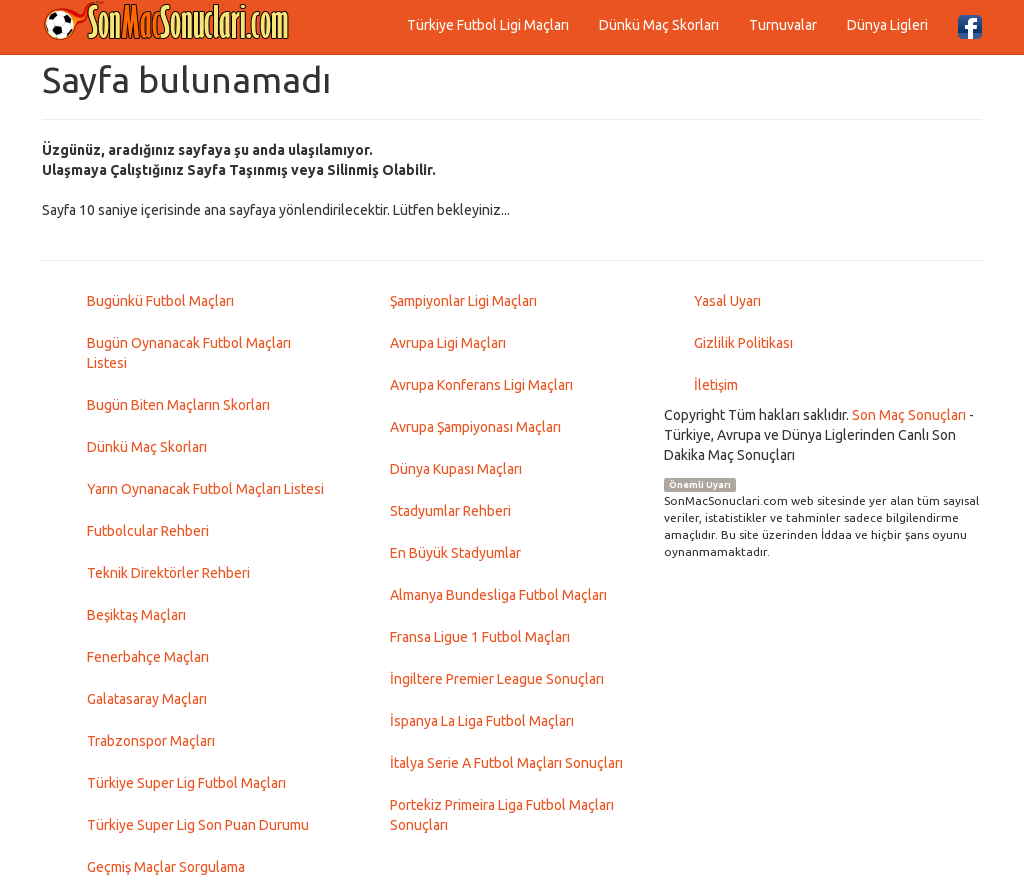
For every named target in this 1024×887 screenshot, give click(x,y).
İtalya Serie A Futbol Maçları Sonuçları (506, 763)
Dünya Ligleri (887, 25)
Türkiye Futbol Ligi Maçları (488, 25)
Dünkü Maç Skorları (659, 25)
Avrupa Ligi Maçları (448, 343)
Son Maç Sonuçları (909, 415)
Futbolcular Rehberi (148, 531)
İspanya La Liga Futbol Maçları (482, 721)
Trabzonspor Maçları (151, 741)
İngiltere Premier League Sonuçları (497, 679)
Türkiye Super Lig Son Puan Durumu (198, 825)
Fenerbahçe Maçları (148, 657)
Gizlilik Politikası (743, 343)
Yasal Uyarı (727, 301)
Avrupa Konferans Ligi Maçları (481, 385)
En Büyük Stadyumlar (455, 553)
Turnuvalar (783, 25)
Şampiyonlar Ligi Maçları (463, 301)
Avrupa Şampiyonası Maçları (475, 427)
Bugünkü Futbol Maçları (160, 301)
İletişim (716, 385)
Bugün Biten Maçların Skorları (178, 405)
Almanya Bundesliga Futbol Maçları (498, 595)
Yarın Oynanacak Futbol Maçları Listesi (205, 489)
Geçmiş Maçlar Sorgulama (166, 867)
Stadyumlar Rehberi (450, 511)
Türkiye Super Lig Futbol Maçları (186, 783)
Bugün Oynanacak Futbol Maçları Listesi (189, 353)
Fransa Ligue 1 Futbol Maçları (480, 637)
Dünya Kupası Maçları (456, 469)
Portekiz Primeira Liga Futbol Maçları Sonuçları (502, 815)
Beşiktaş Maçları (136, 615)
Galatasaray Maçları (147, 699)
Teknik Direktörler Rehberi (168, 573)
